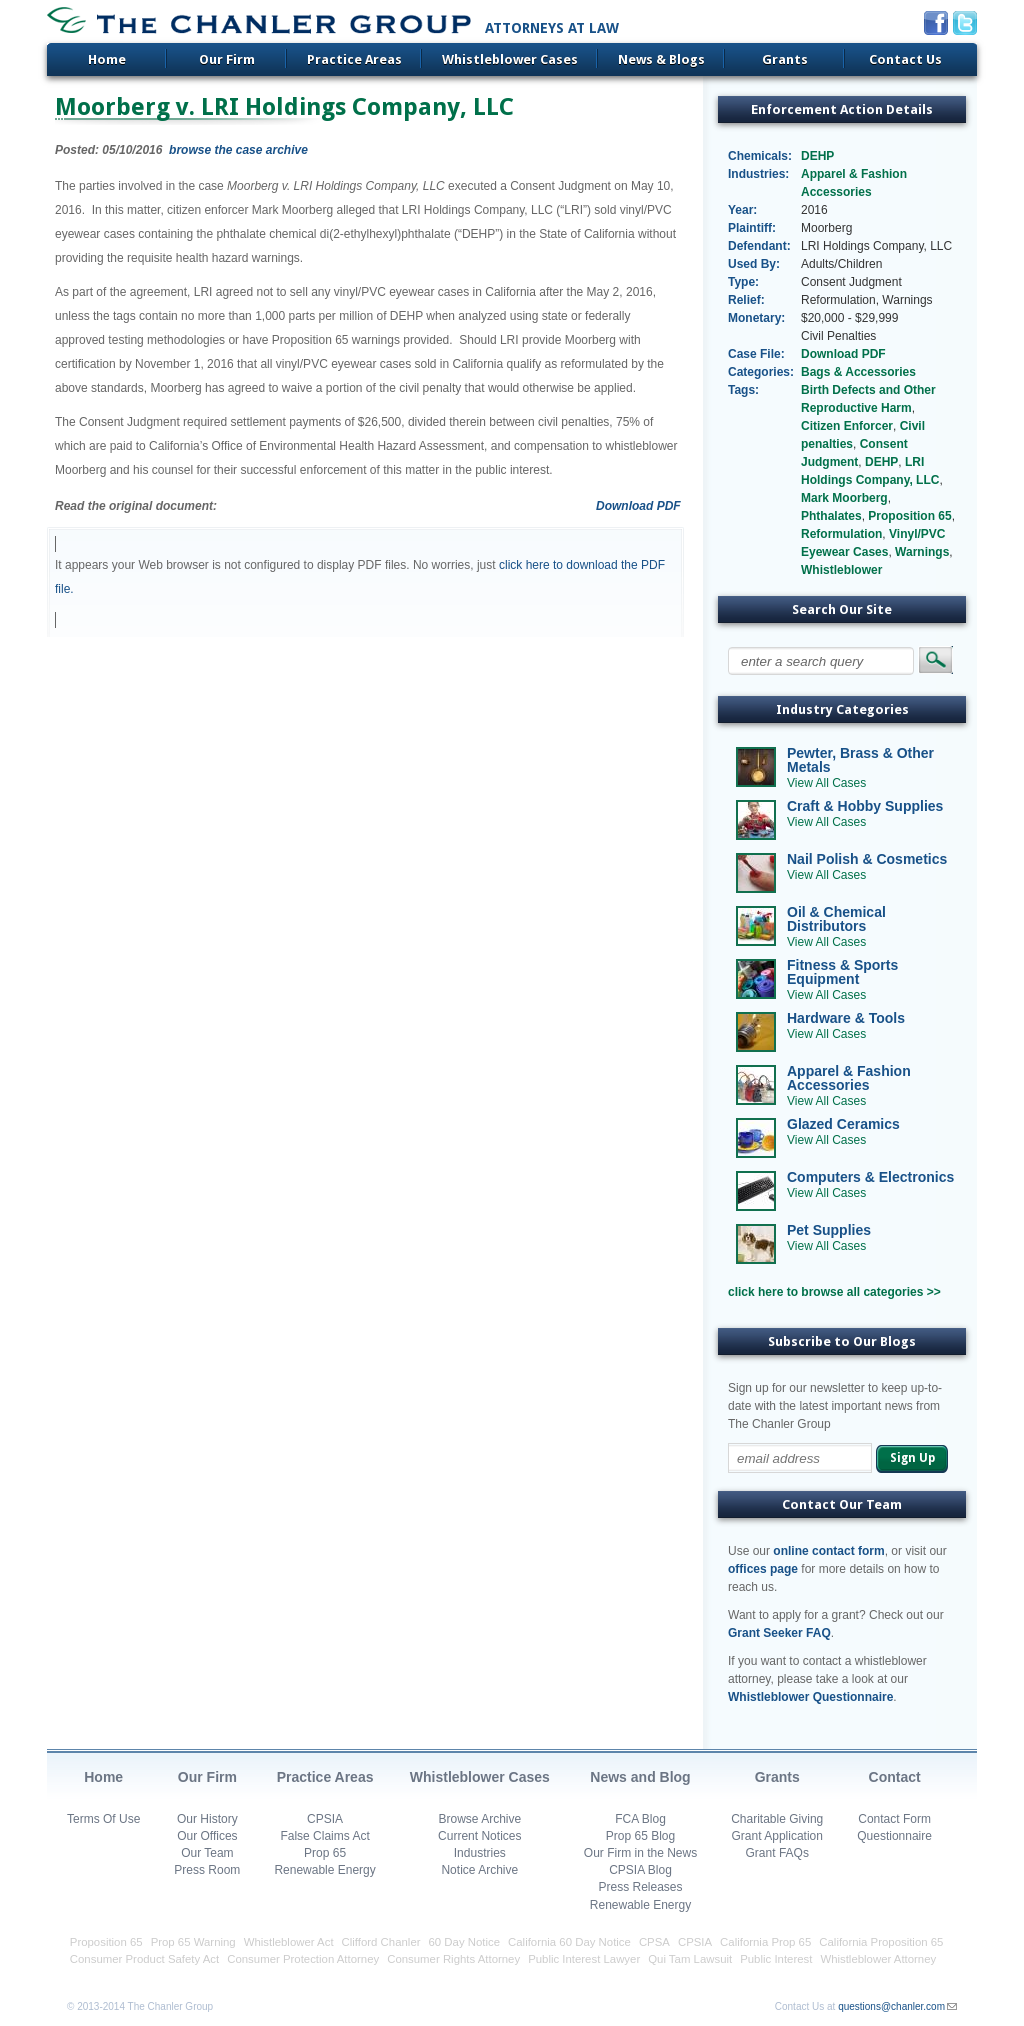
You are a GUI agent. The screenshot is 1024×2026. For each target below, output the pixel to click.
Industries (480, 1853)
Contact (895, 1777)
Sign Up (912, 1458)
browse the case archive (238, 150)
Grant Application (777, 1836)
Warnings (922, 552)
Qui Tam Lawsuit (690, 1959)
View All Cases (826, 783)
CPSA (654, 1942)
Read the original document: (136, 506)
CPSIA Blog (640, 1870)
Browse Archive (479, 1819)
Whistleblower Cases (510, 59)
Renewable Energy (324, 1870)
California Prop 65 (765, 1942)
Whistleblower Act (289, 1942)
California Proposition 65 (881, 1942)
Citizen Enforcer (847, 426)
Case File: (756, 354)
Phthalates (831, 516)
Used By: (754, 264)
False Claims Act (324, 1836)
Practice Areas (354, 59)
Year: (742, 210)
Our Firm (227, 59)
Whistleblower (841, 570)
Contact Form (894, 1819)
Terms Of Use (103, 1819)
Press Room (207, 1870)
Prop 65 (325, 1853)
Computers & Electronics (870, 1177)
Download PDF (638, 506)
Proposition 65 (909, 516)
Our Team (207, 1853)
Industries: (758, 174)
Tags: (743, 390)
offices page (763, 1569)
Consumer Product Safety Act (144, 1959)
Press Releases (640, 1887)
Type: (743, 282)
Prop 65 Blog (640, 1836)
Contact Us (905, 59)
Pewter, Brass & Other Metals (860, 760)
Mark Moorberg (844, 498)
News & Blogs (661, 59)
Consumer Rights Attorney (453, 1959)
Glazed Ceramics (843, 1124)
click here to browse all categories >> (834, 1292)
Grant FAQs (777, 1853)
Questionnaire (894, 1836)
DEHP (817, 156)
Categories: (760, 372)
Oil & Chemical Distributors (836, 919)
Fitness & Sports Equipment (842, 972)
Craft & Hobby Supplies (865, 806)
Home (107, 59)
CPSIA (325, 1819)
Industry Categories (842, 709)
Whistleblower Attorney (878, 1959)
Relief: (746, 300)
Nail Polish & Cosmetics (867, 859)
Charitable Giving (777, 1819)
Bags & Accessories (858, 372)
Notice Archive (479, 1870)
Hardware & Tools (846, 1018)
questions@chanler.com (891, 2006)
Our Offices (207, 1836)
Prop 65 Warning (193, 1942)
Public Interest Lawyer (584, 1959)
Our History (207, 1819)
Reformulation (841, 534)
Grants (785, 59)
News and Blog (640, 1777)
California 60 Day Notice (569, 1942)
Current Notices (479, 1836)
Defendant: (759, 246)
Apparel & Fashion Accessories (849, 1078)
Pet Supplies (829, 1230)
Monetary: (756, 318)
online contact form (828, 1551)
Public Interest (776, 1959)
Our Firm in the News (640, 1853)
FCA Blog (640, 1819)
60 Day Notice (465, 1942)
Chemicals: (760, 156)
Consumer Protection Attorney (303, 1959)
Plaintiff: (752, 228)
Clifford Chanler (381, 1942)
